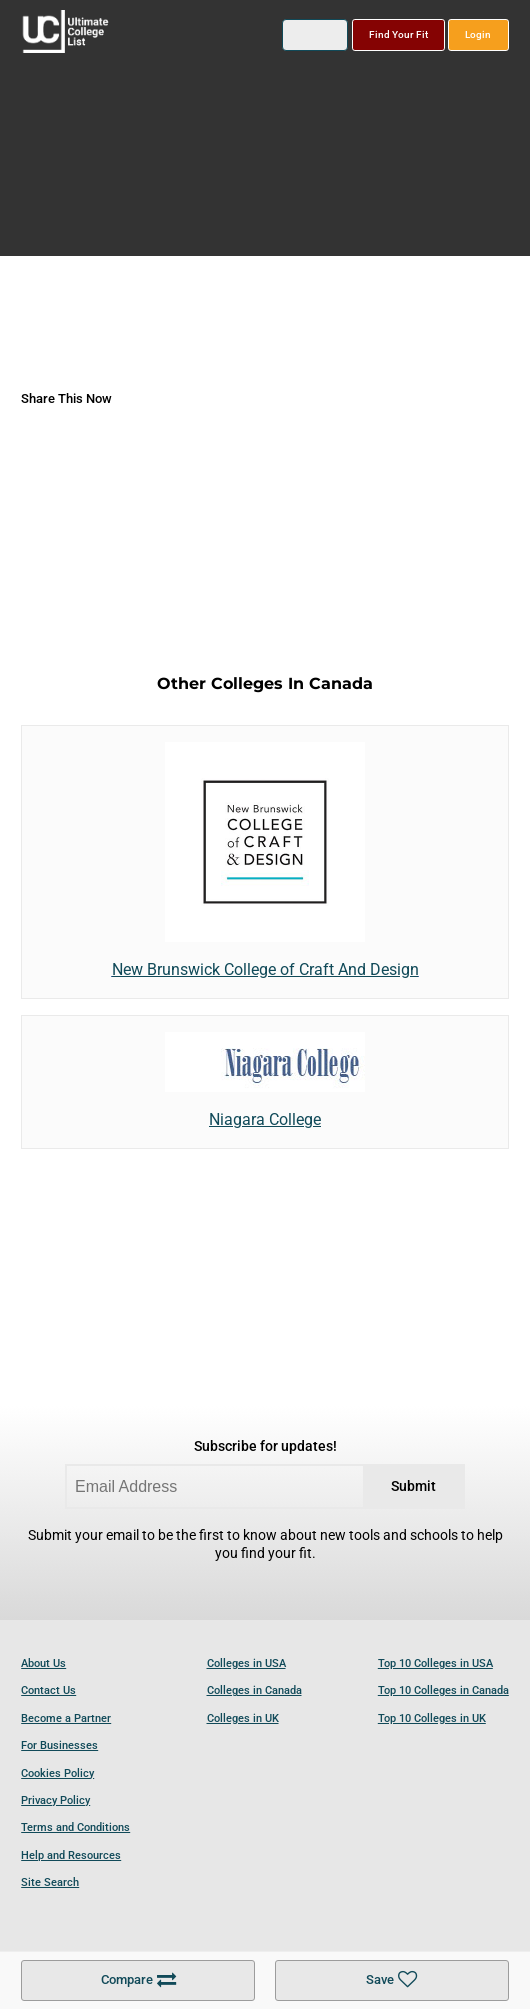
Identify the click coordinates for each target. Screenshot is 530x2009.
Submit (413, 1486)
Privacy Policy (55, 1800)
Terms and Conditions (75, 1827)
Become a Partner (66, 1718)
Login (478, 34)
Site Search (50, 1882)
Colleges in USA (246, 1663)
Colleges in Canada (254, 1690)
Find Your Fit (398, 34)
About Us (43, 1663)
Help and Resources (71, 1855)
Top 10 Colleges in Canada (443, 1690)
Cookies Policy (57, 1773)
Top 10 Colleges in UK (432, 1718)
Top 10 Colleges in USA (435, 1663)
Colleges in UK (243, 1718)
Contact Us (48, 1690)
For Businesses (59, 1745)
